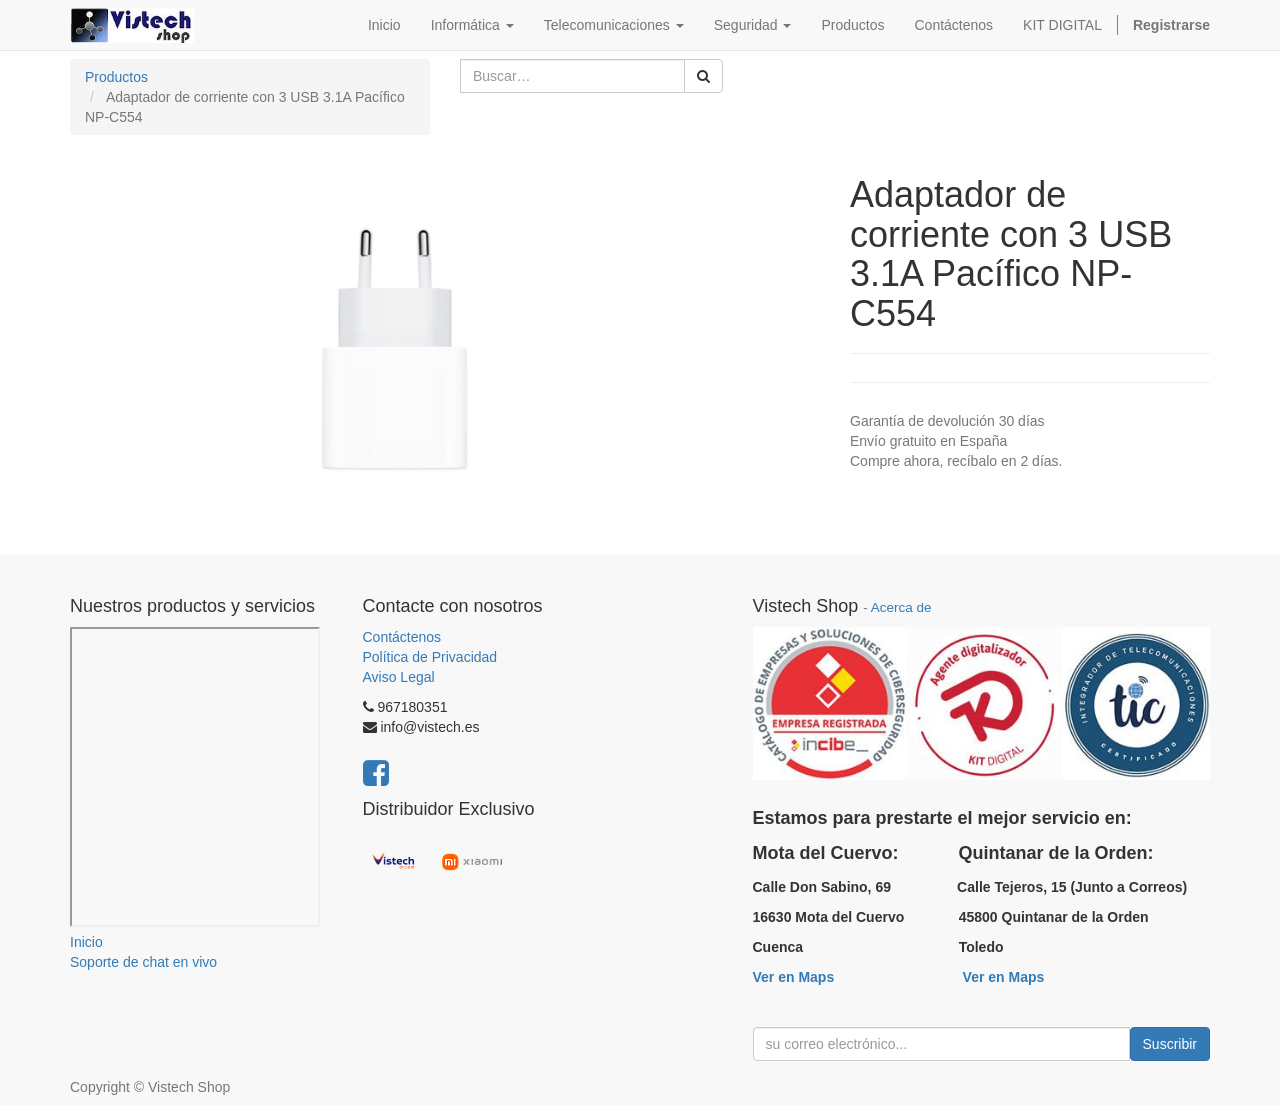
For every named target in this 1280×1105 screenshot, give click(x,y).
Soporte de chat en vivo (143, 962)
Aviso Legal (399, 677)
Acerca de (901, 607)
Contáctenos (402, 637)
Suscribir (1170, 1044)
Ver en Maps (794, 977)
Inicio (86, 942)
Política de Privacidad (430, 657)
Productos (116, 77)
